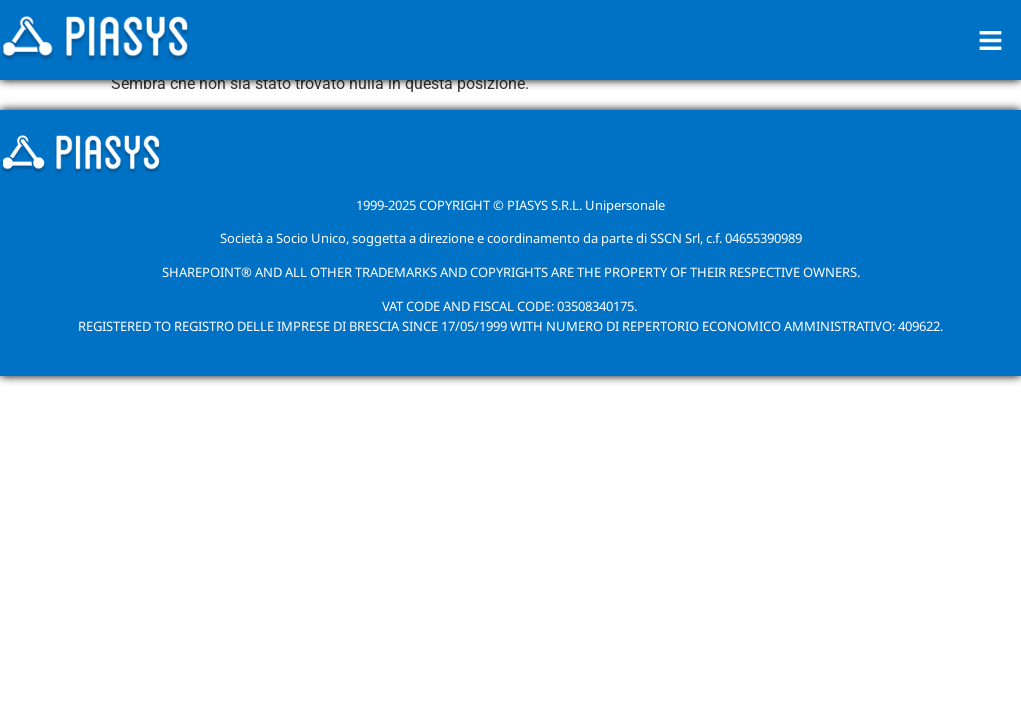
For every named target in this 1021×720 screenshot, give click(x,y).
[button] (991, 40)
